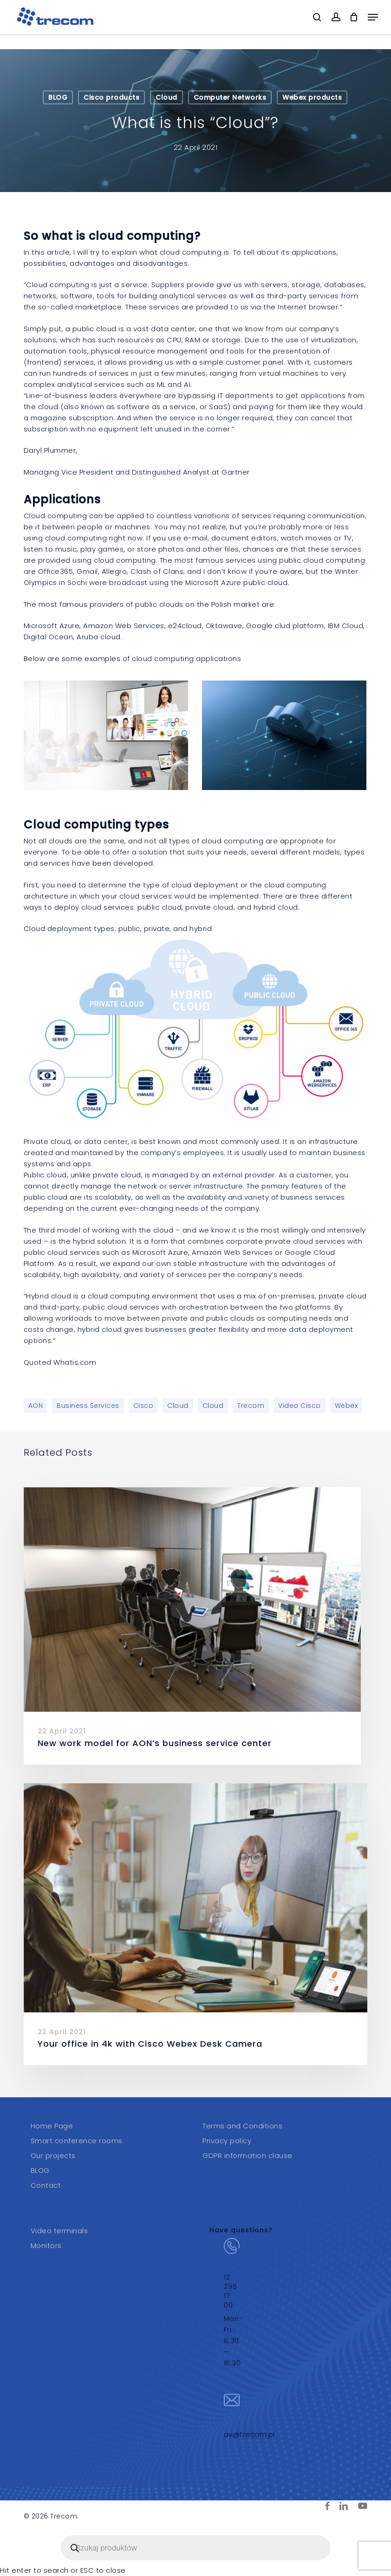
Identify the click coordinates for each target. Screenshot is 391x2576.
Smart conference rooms (77, 2141)
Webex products (312, 97)
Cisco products (111, 97)
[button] (373, 17)
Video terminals (59, 2231)
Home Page (52, 2126)
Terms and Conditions (242, 2126)
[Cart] (354, 17)
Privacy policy (226, 2141)
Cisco (143, 1405)
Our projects (53, 2155)
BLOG (57, 97)
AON (35, 1405)
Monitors (46, 2245)
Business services (88, 1405)
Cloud (166, 97)
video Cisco (299, 1405)
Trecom (250, 1405)
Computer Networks (230, 97)
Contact (46, 2185)
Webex (346, 1405)
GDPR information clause (247, 2155)
